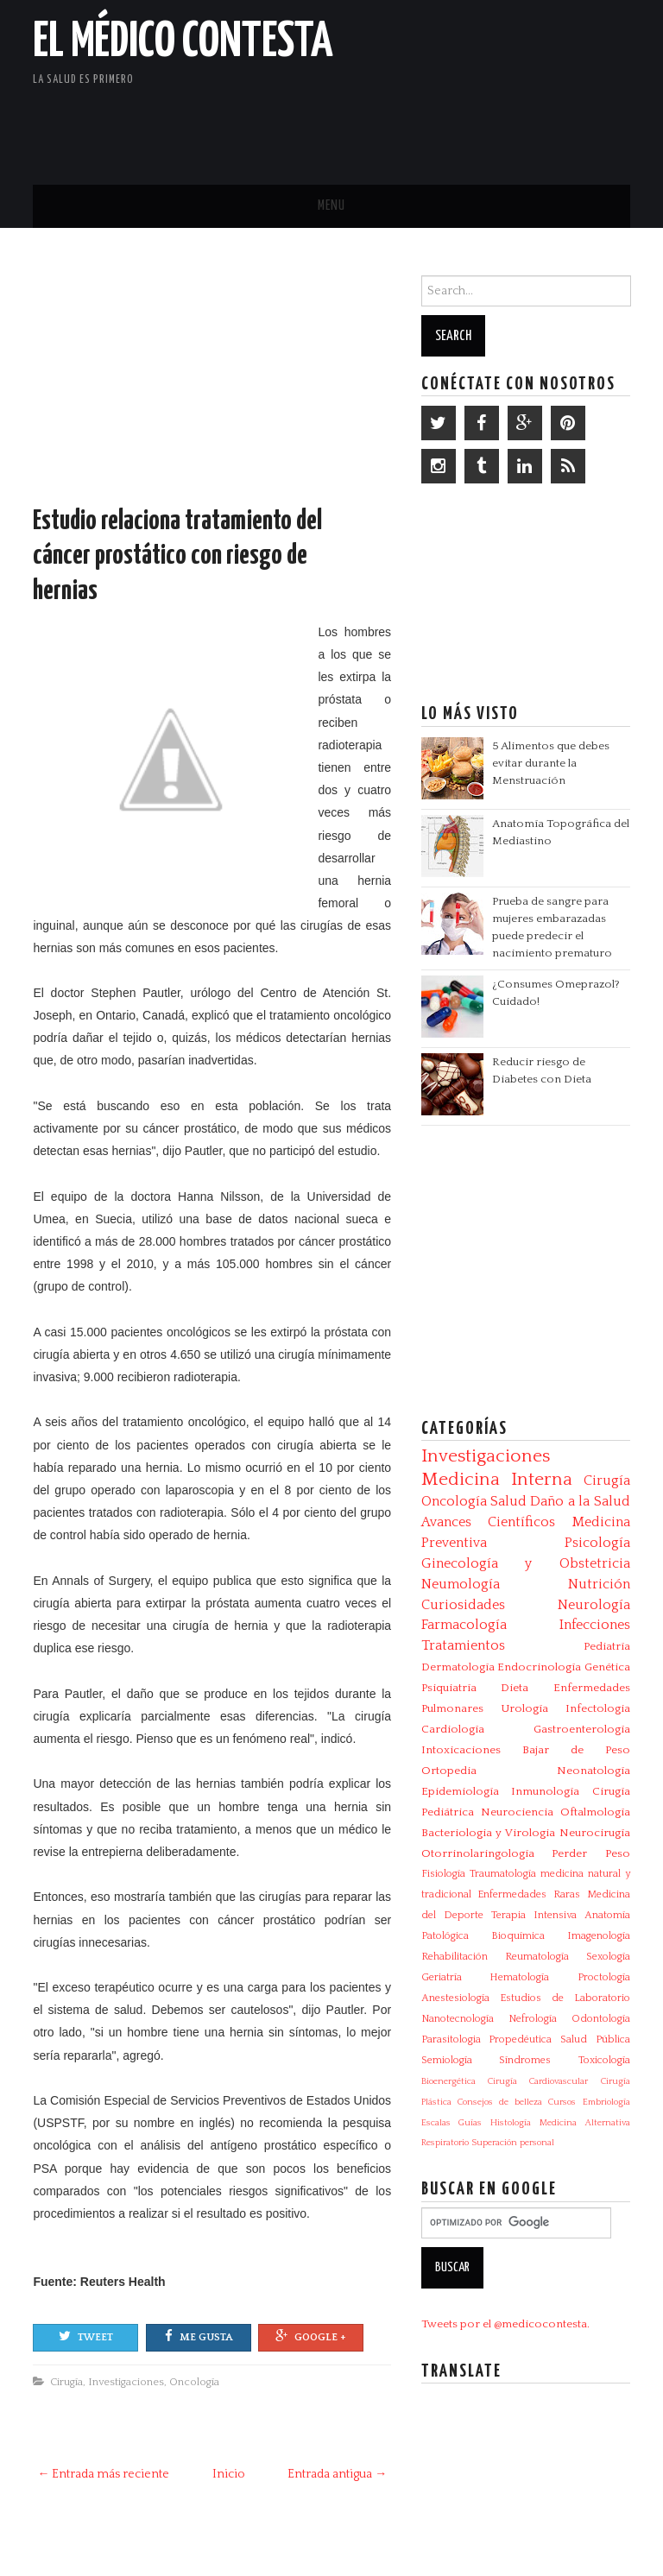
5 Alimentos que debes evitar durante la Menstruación (550, 763)
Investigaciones (126, 2382)
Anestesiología (455, 1998)
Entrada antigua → (337, 2474)
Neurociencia (517, 1812)
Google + (310, 2336)
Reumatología (537, 1956)
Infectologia (597, 1708)
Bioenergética (448, 2081)
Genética (607, 1667)
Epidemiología (460, 1791)
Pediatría (607, 1646)
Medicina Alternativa (585, 2123)
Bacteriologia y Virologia (488, 1833)
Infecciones (594, 1624)
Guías (470, 2123)
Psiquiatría (449, 1688)
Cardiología (452, 1729)
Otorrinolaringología (477, 1853)
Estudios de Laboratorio (565, 1998)
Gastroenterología (582, 1729)
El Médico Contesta (183, 42)
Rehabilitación (454, 1956)
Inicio (228, 2474)
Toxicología (604, 2060)
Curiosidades (463, 1605)
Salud (508, 1501)
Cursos (562, 2102)
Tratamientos (463, 1645)
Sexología (608, 1956)
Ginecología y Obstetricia (525, 1563)
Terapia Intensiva (534, 1915)
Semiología (446, 2060)
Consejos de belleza (500, 2102)
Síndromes (525, 2060)
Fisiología (443, 1873)
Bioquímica (518, 1935)
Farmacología (464, 1624)
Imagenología (598, 1935)
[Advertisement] (428, 125)
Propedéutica (520, 2039)
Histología (510, 2123)
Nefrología (532, 2018)
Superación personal (512, 2142)
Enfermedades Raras (528, 1894)
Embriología (606, 2102)
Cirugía (66, 2382)
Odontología (600, 2018)
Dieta (514, 1688)
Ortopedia (449, 1771)
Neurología (594, 1605)
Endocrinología (539, 1667)
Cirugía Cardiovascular (538, 2081)
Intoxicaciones (461, 1750)
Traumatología (503, 1873)
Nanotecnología (457, 2018)
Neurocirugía (594, 1833)
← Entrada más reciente (103, 2474)
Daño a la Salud (579, 1501)
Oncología (194, 2382)
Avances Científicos (488, 1522)
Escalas (436, 2123)
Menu (331, 205)
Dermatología (458, 1667)
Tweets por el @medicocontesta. (505, 2324)
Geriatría (441, 1977)
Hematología (519, 1977)
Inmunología (545, 1791)
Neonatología (593, 1771)
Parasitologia (451, 2039)
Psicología (597, 1542)
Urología (524, 1708)
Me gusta (198, 2336)
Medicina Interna (496, 1479)
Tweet (86, 2336)
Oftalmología (595, 1812)
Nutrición (599, 1584)
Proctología (604, 1977)
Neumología (460, 1584)
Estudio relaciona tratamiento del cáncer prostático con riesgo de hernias (177, 556)
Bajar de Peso (576, 1750)
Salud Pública (595, 2039)
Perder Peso (590, 1853)
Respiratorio (445, 2142)
